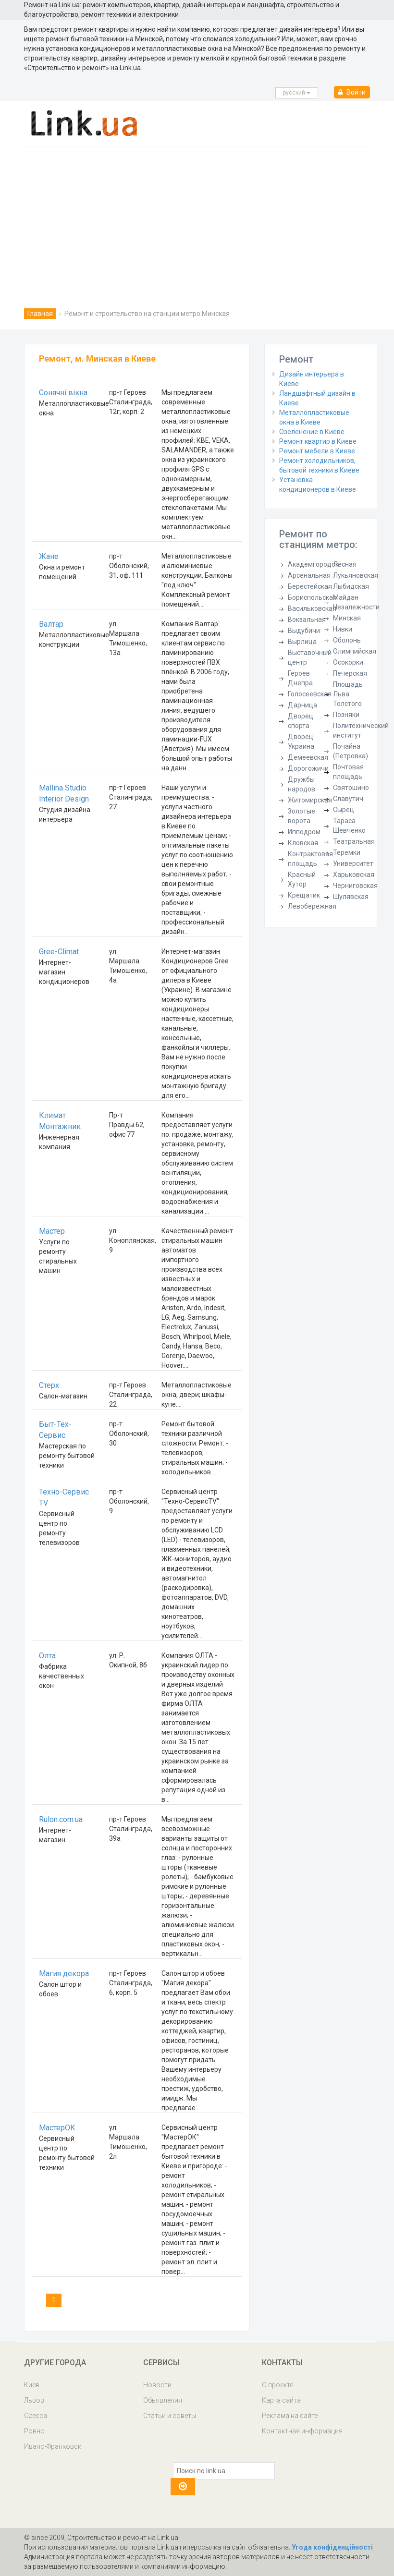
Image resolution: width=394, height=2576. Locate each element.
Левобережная (312, 906)
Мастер (52, 1231)
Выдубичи (304, 630)
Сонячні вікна (63, 392)
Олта (47, 1655)
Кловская (303, 843)
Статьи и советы (169, 2415)
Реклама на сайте (290, 2415)
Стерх (49, 1385)
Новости (157, 2385)
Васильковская (312, 608)
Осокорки (348, 662)
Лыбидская (351, 586)
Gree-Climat (59, 951)
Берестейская (310, 586)
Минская (347, 618)
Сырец (343, 810)
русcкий (296, 92)
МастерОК (57, 2127)
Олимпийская (354, 651)
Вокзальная (307, 619)
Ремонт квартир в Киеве (318, 441)
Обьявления (162, 2400)
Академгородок (313, 564)
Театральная (354, 841)
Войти (352, 92)
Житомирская (310, 800)
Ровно (34, 2431)
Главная (40, 313)
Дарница (302, 705)
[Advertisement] (197, 218)
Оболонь (347, 640)
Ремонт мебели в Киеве (317, 451)
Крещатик (304, 895)
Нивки (342, 629)
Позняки (346, 714)
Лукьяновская (355, 575)
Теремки (346, 852)
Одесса (35, 2415)
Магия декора (64, 1973)
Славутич (348, 798)
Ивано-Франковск (52, 2446)
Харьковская (353, 874)
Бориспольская (312, 597)
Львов (34, 2400)
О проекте (277, 2385)
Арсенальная (309, 575)
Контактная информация (302, 2431)
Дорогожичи (308, 768)
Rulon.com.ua (61, 1819)
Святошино (351, 787)
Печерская (350, 673)
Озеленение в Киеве (312, 432)
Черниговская (355, 885)
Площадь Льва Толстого (348, 693)
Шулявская (351, 896)
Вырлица (302, 641)
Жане (49, 556)
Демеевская (308, 757)
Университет (353, 863)
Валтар (51, 624)
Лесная (345, 564)
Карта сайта (281, 2400)
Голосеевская (310, 694)
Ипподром (304, 832)
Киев (31, 2385)
